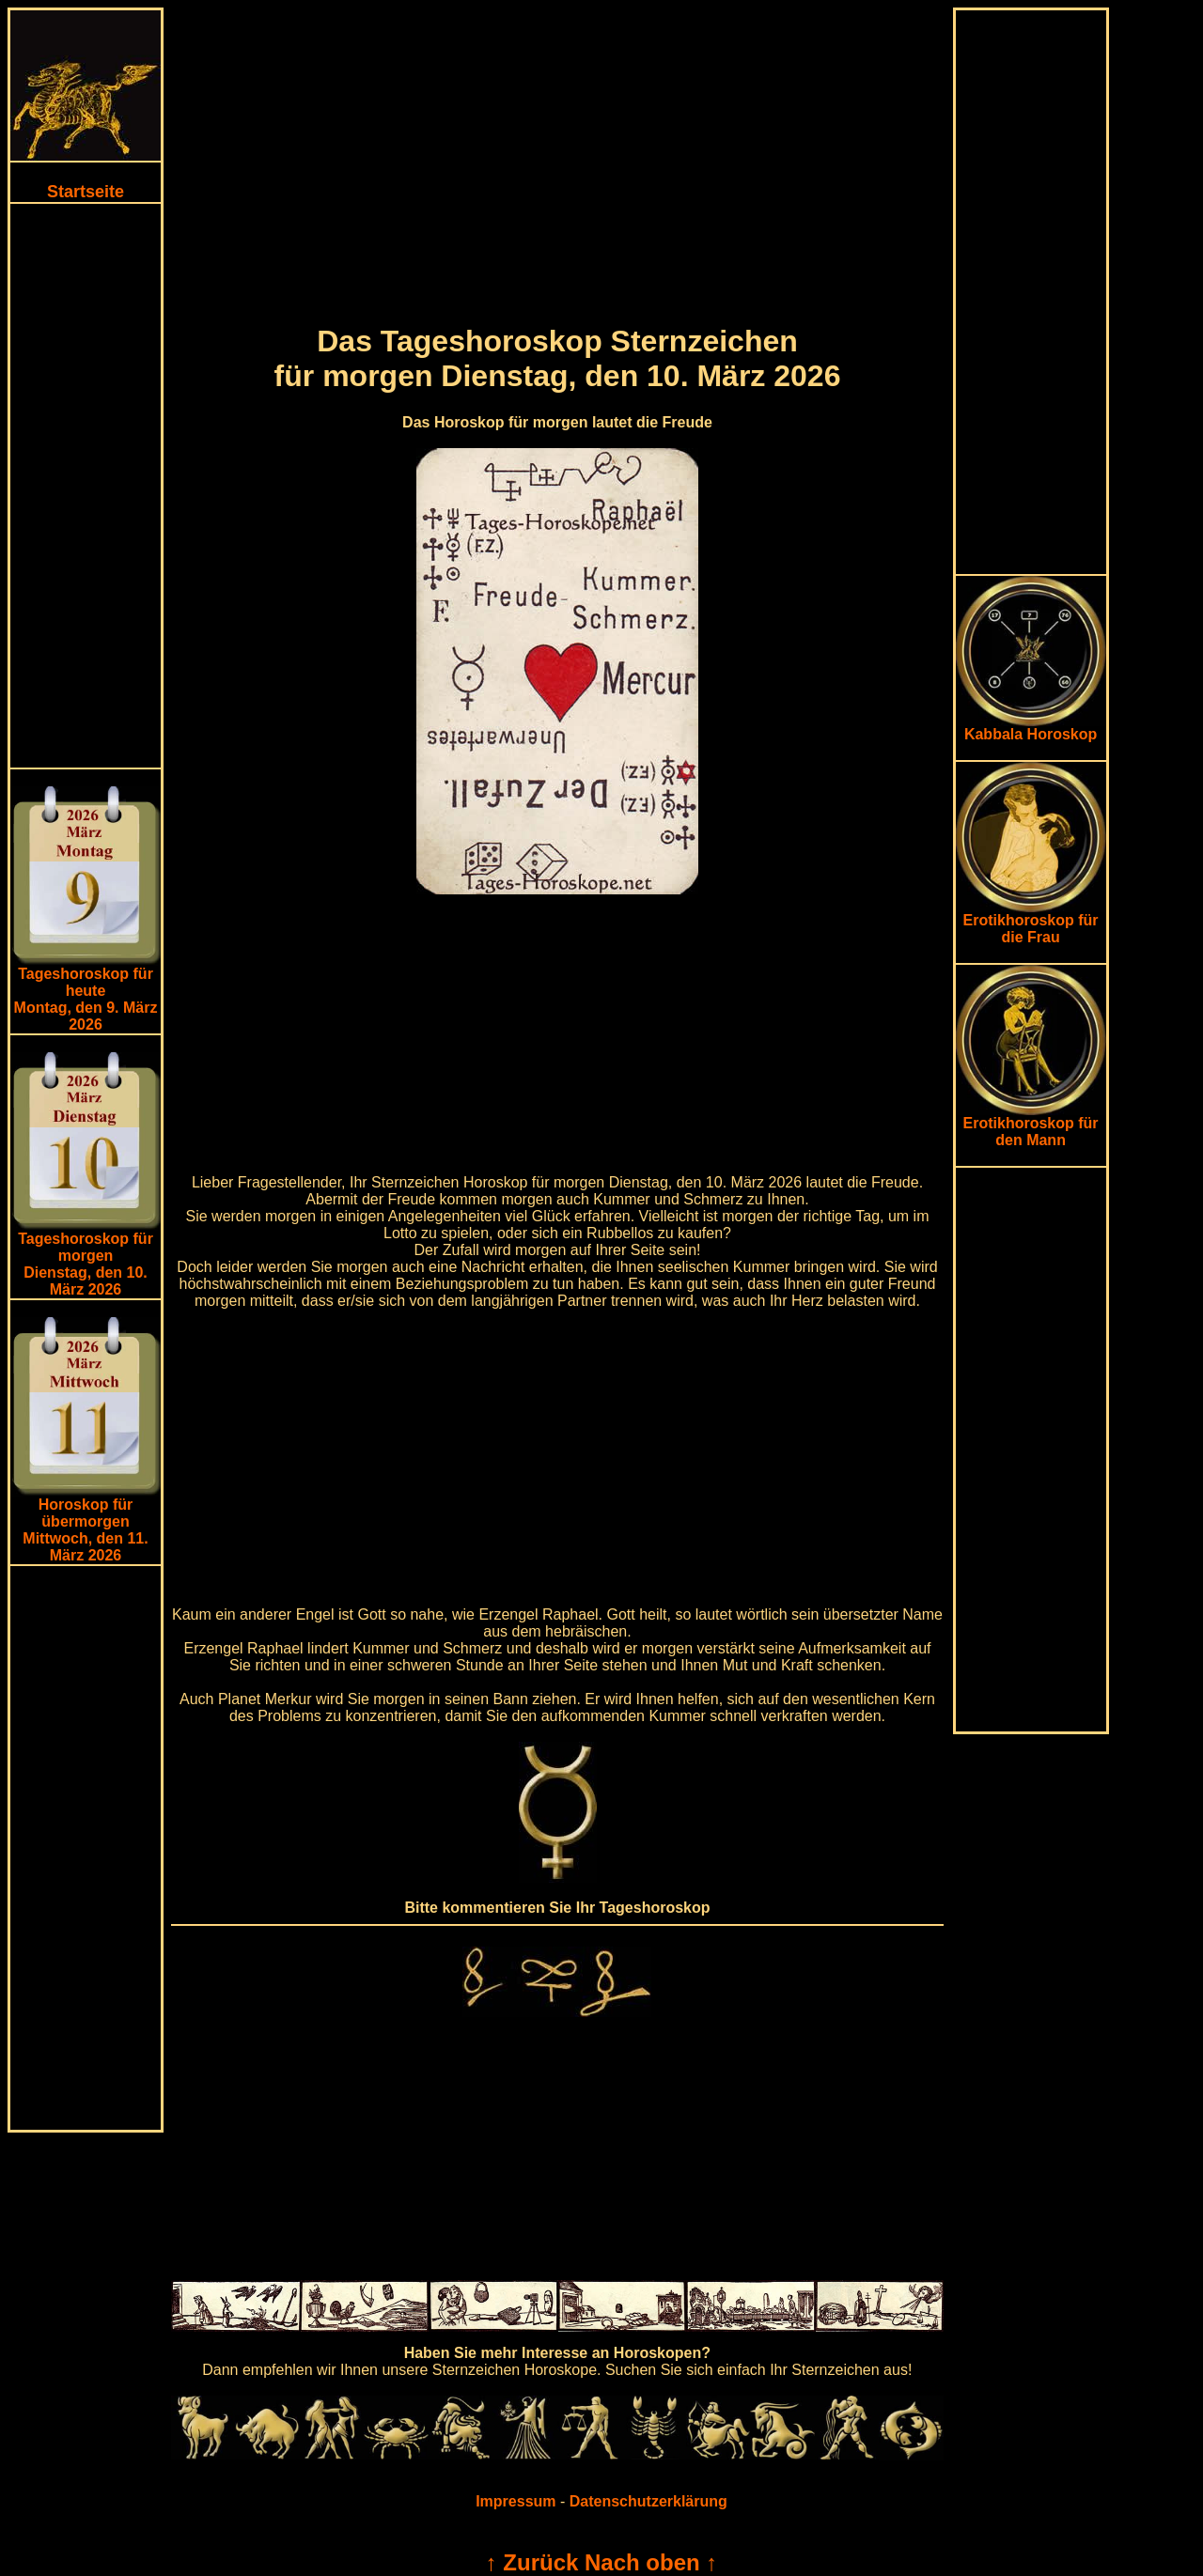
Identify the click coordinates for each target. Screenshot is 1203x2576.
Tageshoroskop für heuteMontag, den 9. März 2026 (86, 999)
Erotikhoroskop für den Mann (1031, 1125)
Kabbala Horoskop (1031, 727)
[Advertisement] (85, 486)
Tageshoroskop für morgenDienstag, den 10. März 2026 (85, 1264)
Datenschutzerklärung (648, 2501)
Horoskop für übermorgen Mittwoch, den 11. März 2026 (85, 1530)
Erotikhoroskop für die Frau (1031, 922)
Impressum (515, 2501)
